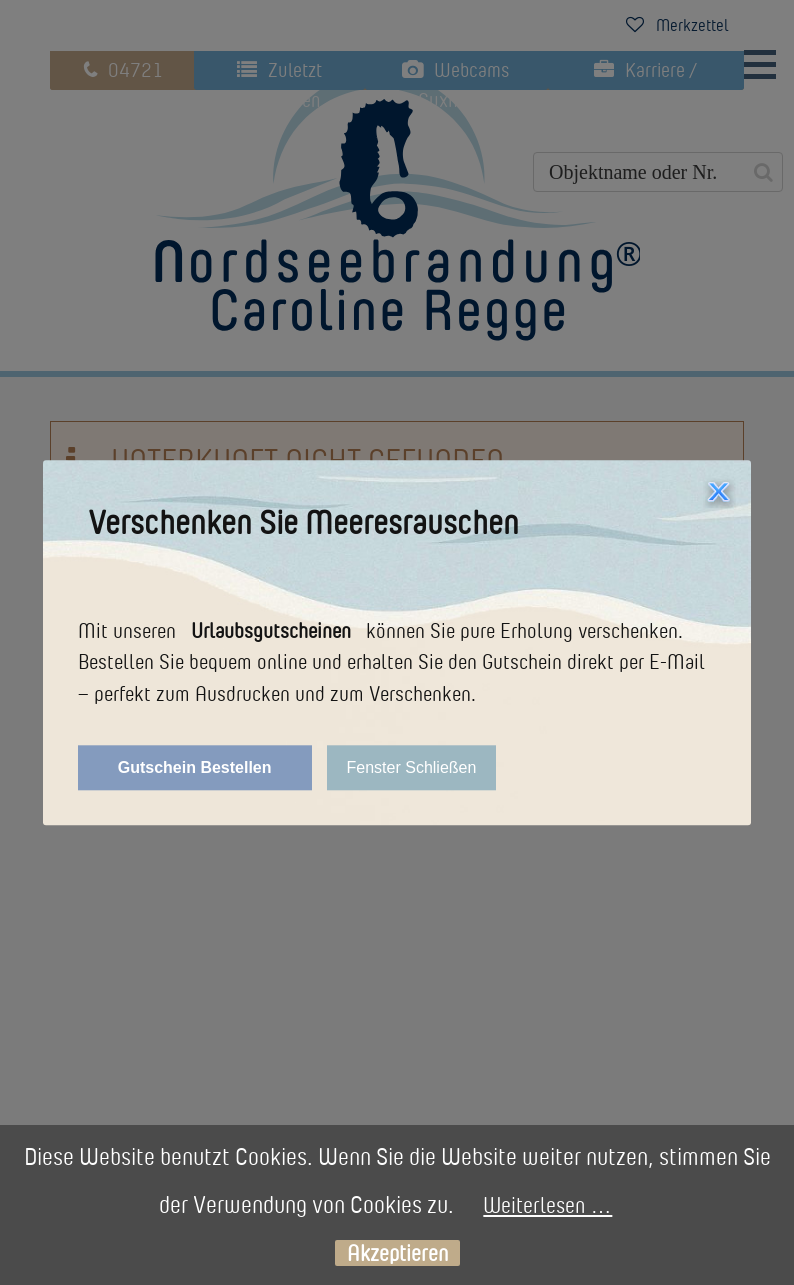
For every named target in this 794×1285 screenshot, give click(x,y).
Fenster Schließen (412, 767)
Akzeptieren (397, 1254)
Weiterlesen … (547, 1204)
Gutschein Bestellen (195, 767)
